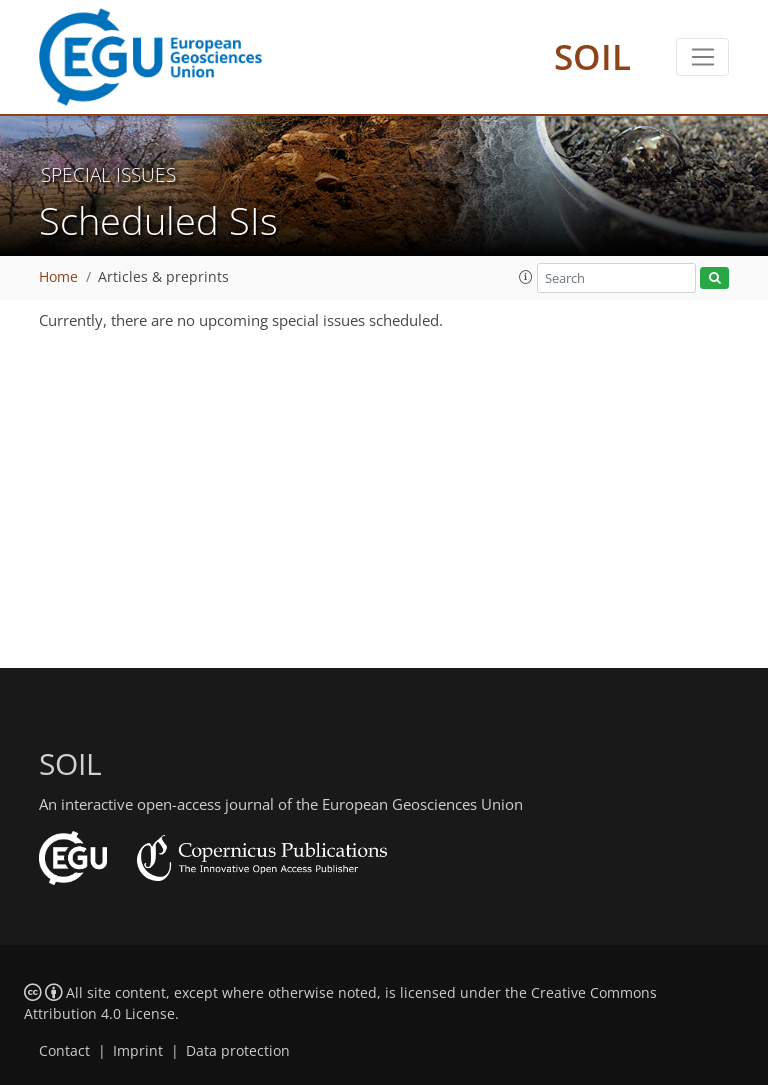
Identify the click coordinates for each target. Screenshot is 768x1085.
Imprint (138, 1051)
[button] (526, 277)
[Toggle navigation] (702, 57)
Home (58, 277)
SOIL (592, 56)
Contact (64, 1051)
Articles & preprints (163, 277)
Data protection (238, 1051)
